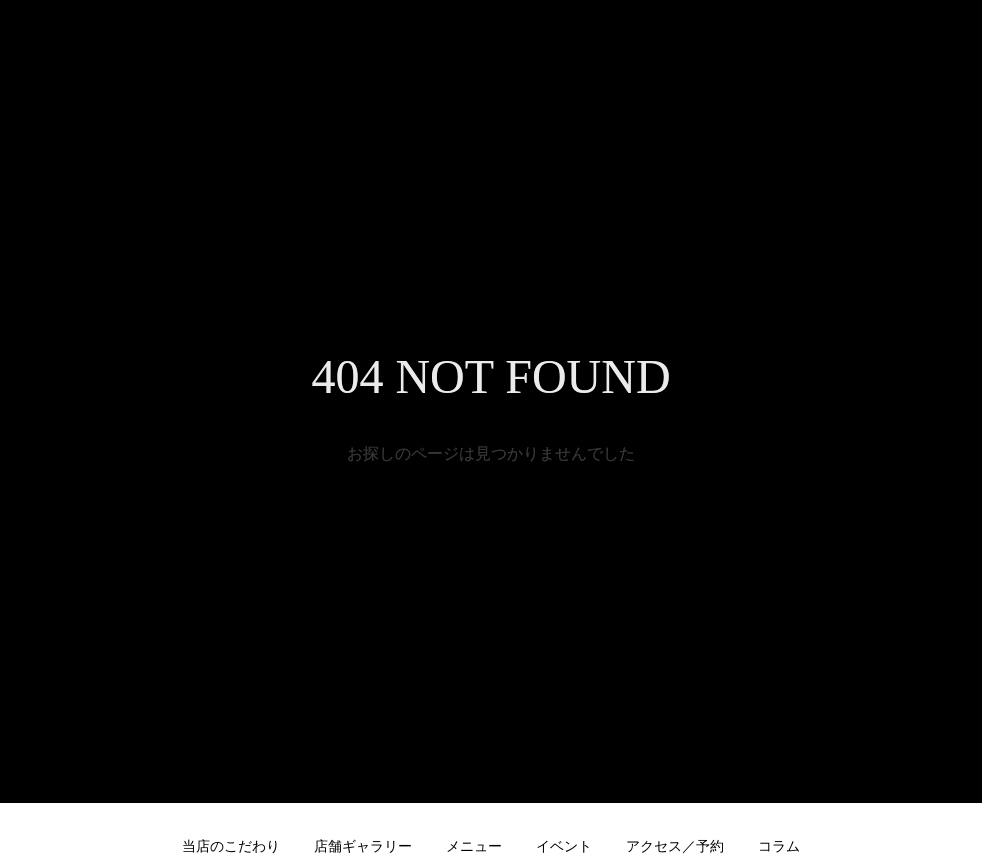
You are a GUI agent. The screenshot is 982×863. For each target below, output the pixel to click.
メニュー (474, 846)
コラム (779, 846)
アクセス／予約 (675, 846)
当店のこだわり (231, 846)
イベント (564, 846)
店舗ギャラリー (363, 846)
